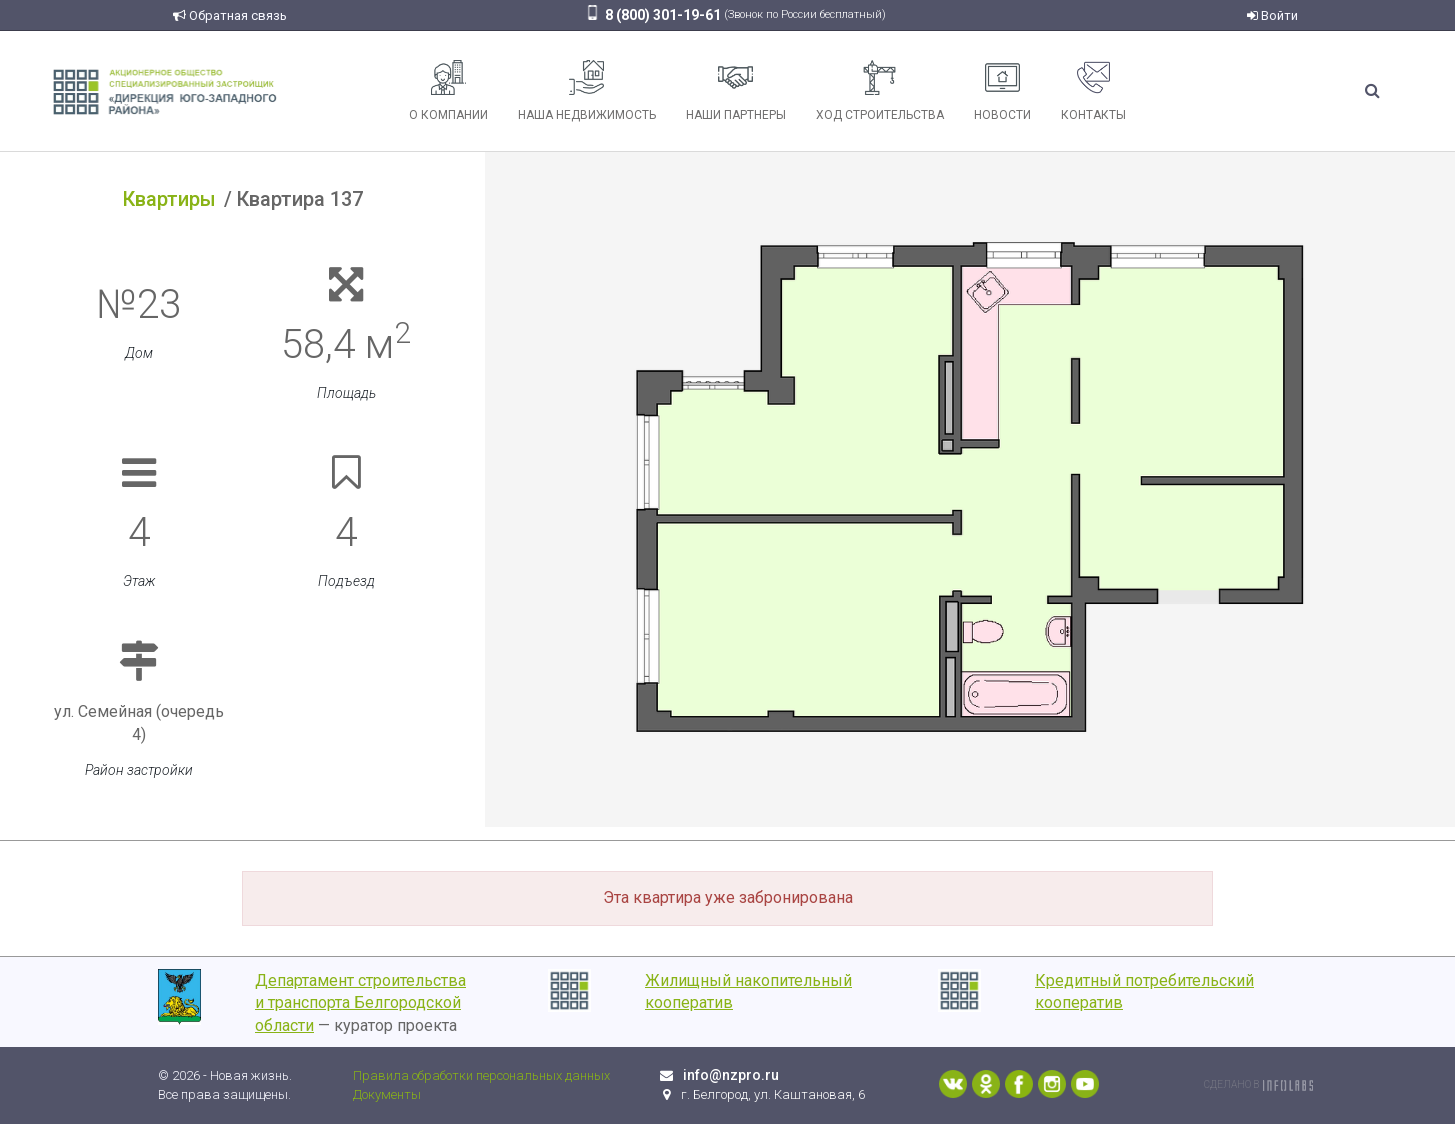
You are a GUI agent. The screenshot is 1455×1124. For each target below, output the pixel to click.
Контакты (1093, 91)
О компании (448, 91)
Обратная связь (230, 15)
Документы (387, 1094)
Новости (1002, 91)
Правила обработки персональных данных (481, 1075)
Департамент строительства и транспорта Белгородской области (360, 1003)
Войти (1272, 15)
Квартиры (169, 199)
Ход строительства (880, 91)
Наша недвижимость (587, 91)
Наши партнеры (736, 91)
